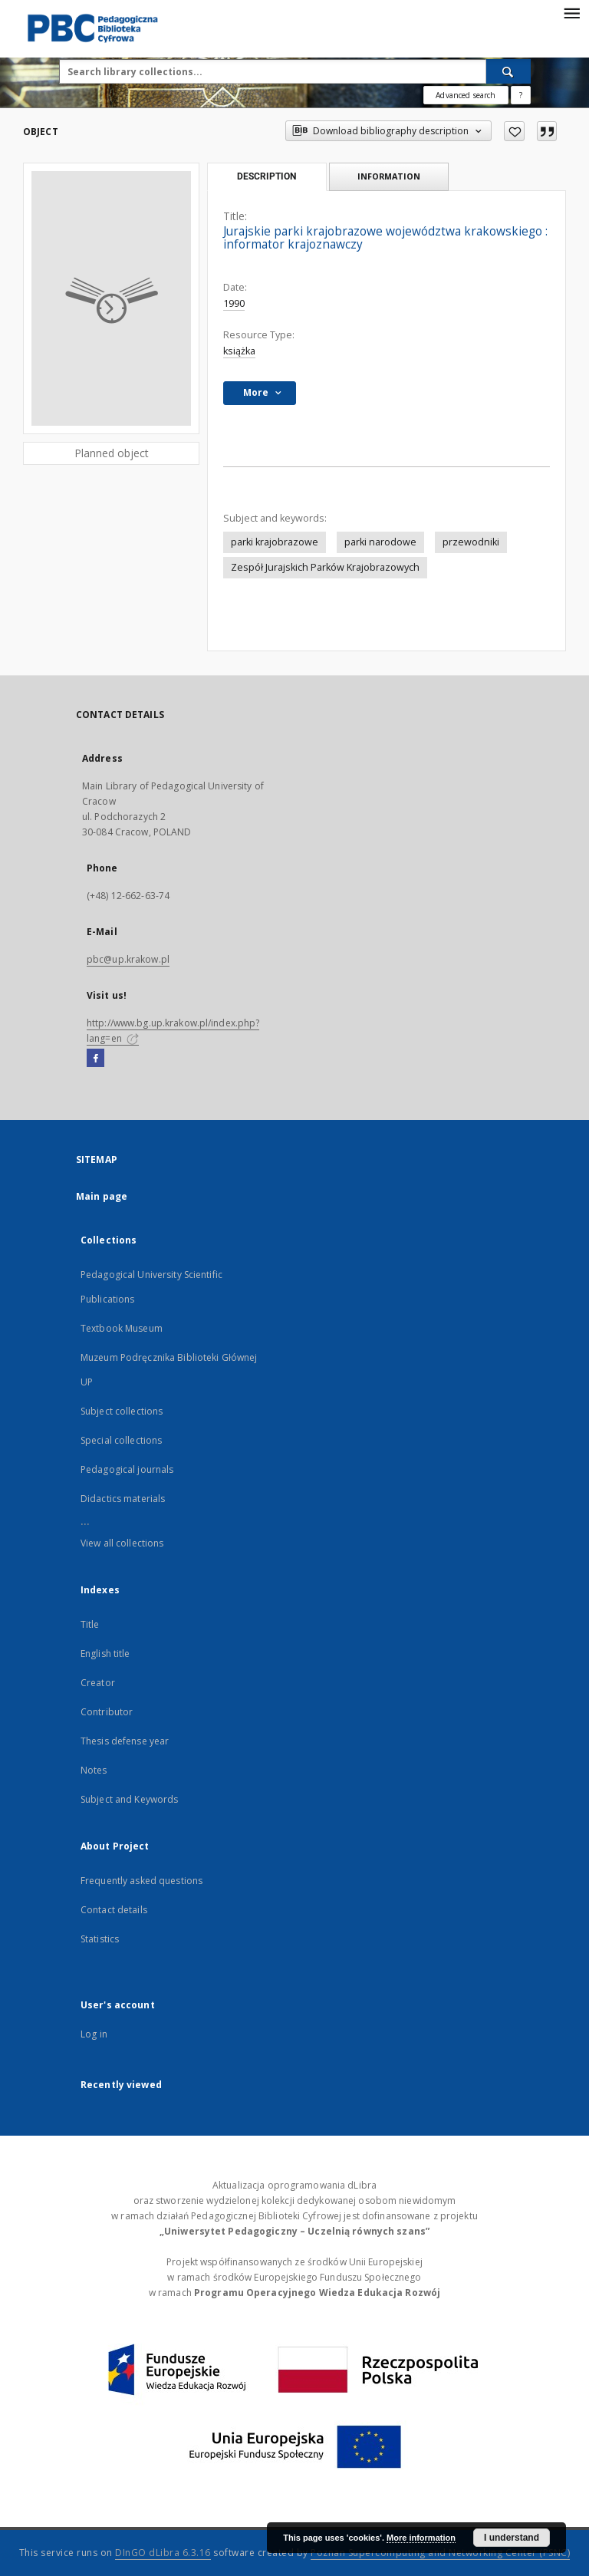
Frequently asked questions (141, 1880)
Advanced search (465, 95)
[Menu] (571, 12)
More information (421, 2537)
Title (90, 1624)
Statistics (100, 1938)
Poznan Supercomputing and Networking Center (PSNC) (440, 2552)
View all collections (122, 1543)
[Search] (508, 71)
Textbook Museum (122, 1328)
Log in (94, 2034)
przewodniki (471, 541)
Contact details (114, 1909)
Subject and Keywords (129, 1799)
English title (105, 1653)
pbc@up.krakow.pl (128, 959)
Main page (101, 1196)
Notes (94, 1770)
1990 (234, 303)
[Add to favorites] (514, 131)
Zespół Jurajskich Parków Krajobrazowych (325, 567)
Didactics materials (123, 1498)
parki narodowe (380, 541)
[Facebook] (95, 1059)
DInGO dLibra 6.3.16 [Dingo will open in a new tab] (163, 2552)
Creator (98, 1682)
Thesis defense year (125, 1741)
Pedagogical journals (127, 1469)
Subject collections (122, 1411)
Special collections (121, 1440)
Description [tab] (266, 176)
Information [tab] (388, 176)
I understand (511, 2537)
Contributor (107, 1711)
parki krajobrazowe (274, 541)
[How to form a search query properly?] (521, 95)
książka (239, 350)
